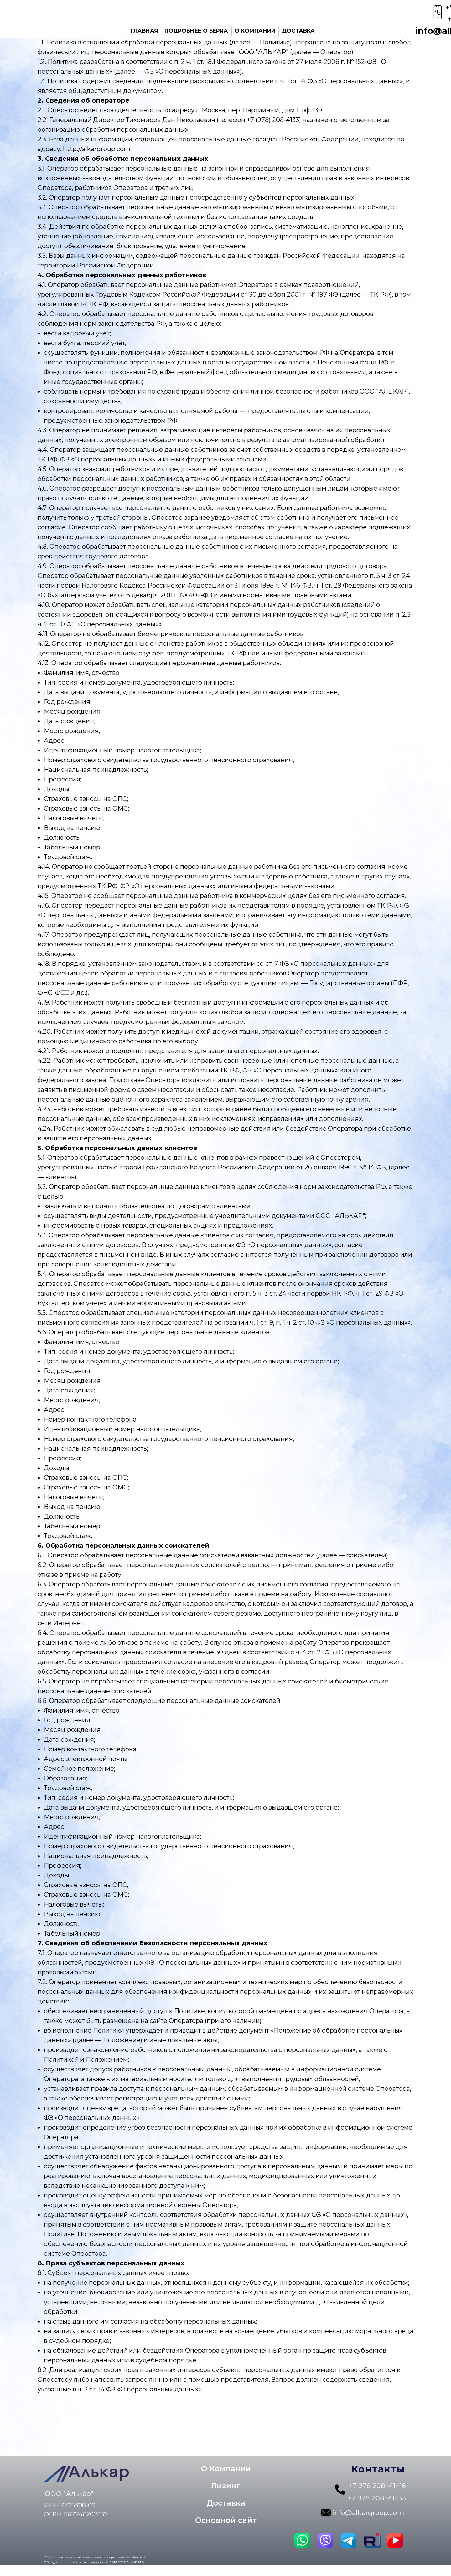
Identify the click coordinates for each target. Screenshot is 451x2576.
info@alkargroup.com (368, 2513)
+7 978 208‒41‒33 (377, 2498)
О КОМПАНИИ (255, 31)
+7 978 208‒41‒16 (377, 2486)
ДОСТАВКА (298, 31)
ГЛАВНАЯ (144, 31)
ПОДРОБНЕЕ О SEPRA (196, 31)
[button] (225, 2485)
